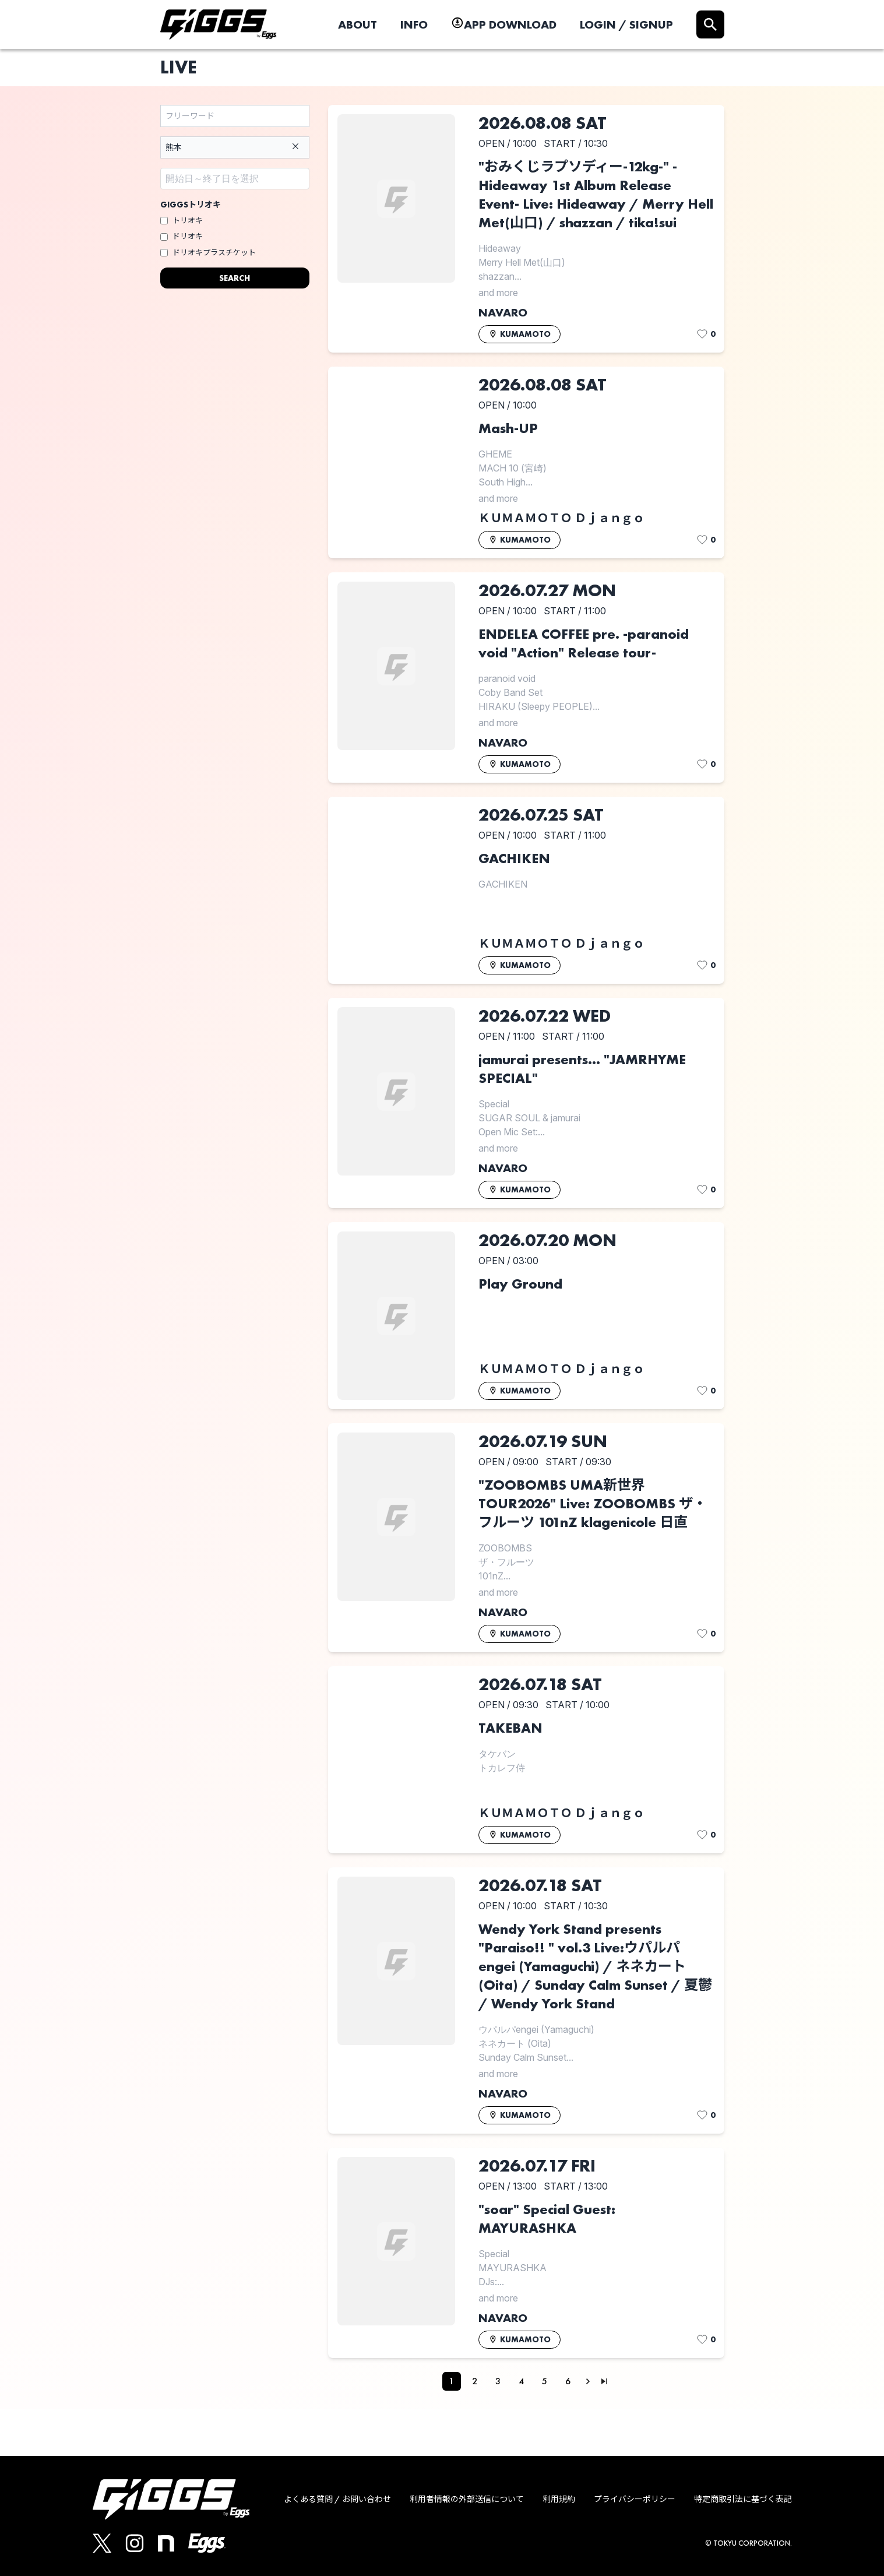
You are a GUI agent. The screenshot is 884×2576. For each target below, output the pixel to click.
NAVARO (502, 312)
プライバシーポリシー (634, 2499)
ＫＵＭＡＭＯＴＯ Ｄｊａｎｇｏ (561, 518)
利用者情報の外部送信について (467, 2499)
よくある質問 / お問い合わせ (337, 2499)
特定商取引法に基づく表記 (743, 2499)
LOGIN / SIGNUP (626, 24)
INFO (414, 24)
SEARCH (234, 278)
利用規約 (559, 2499)
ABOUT (357, 24)
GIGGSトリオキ (190, 204)
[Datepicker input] (234, 178)
